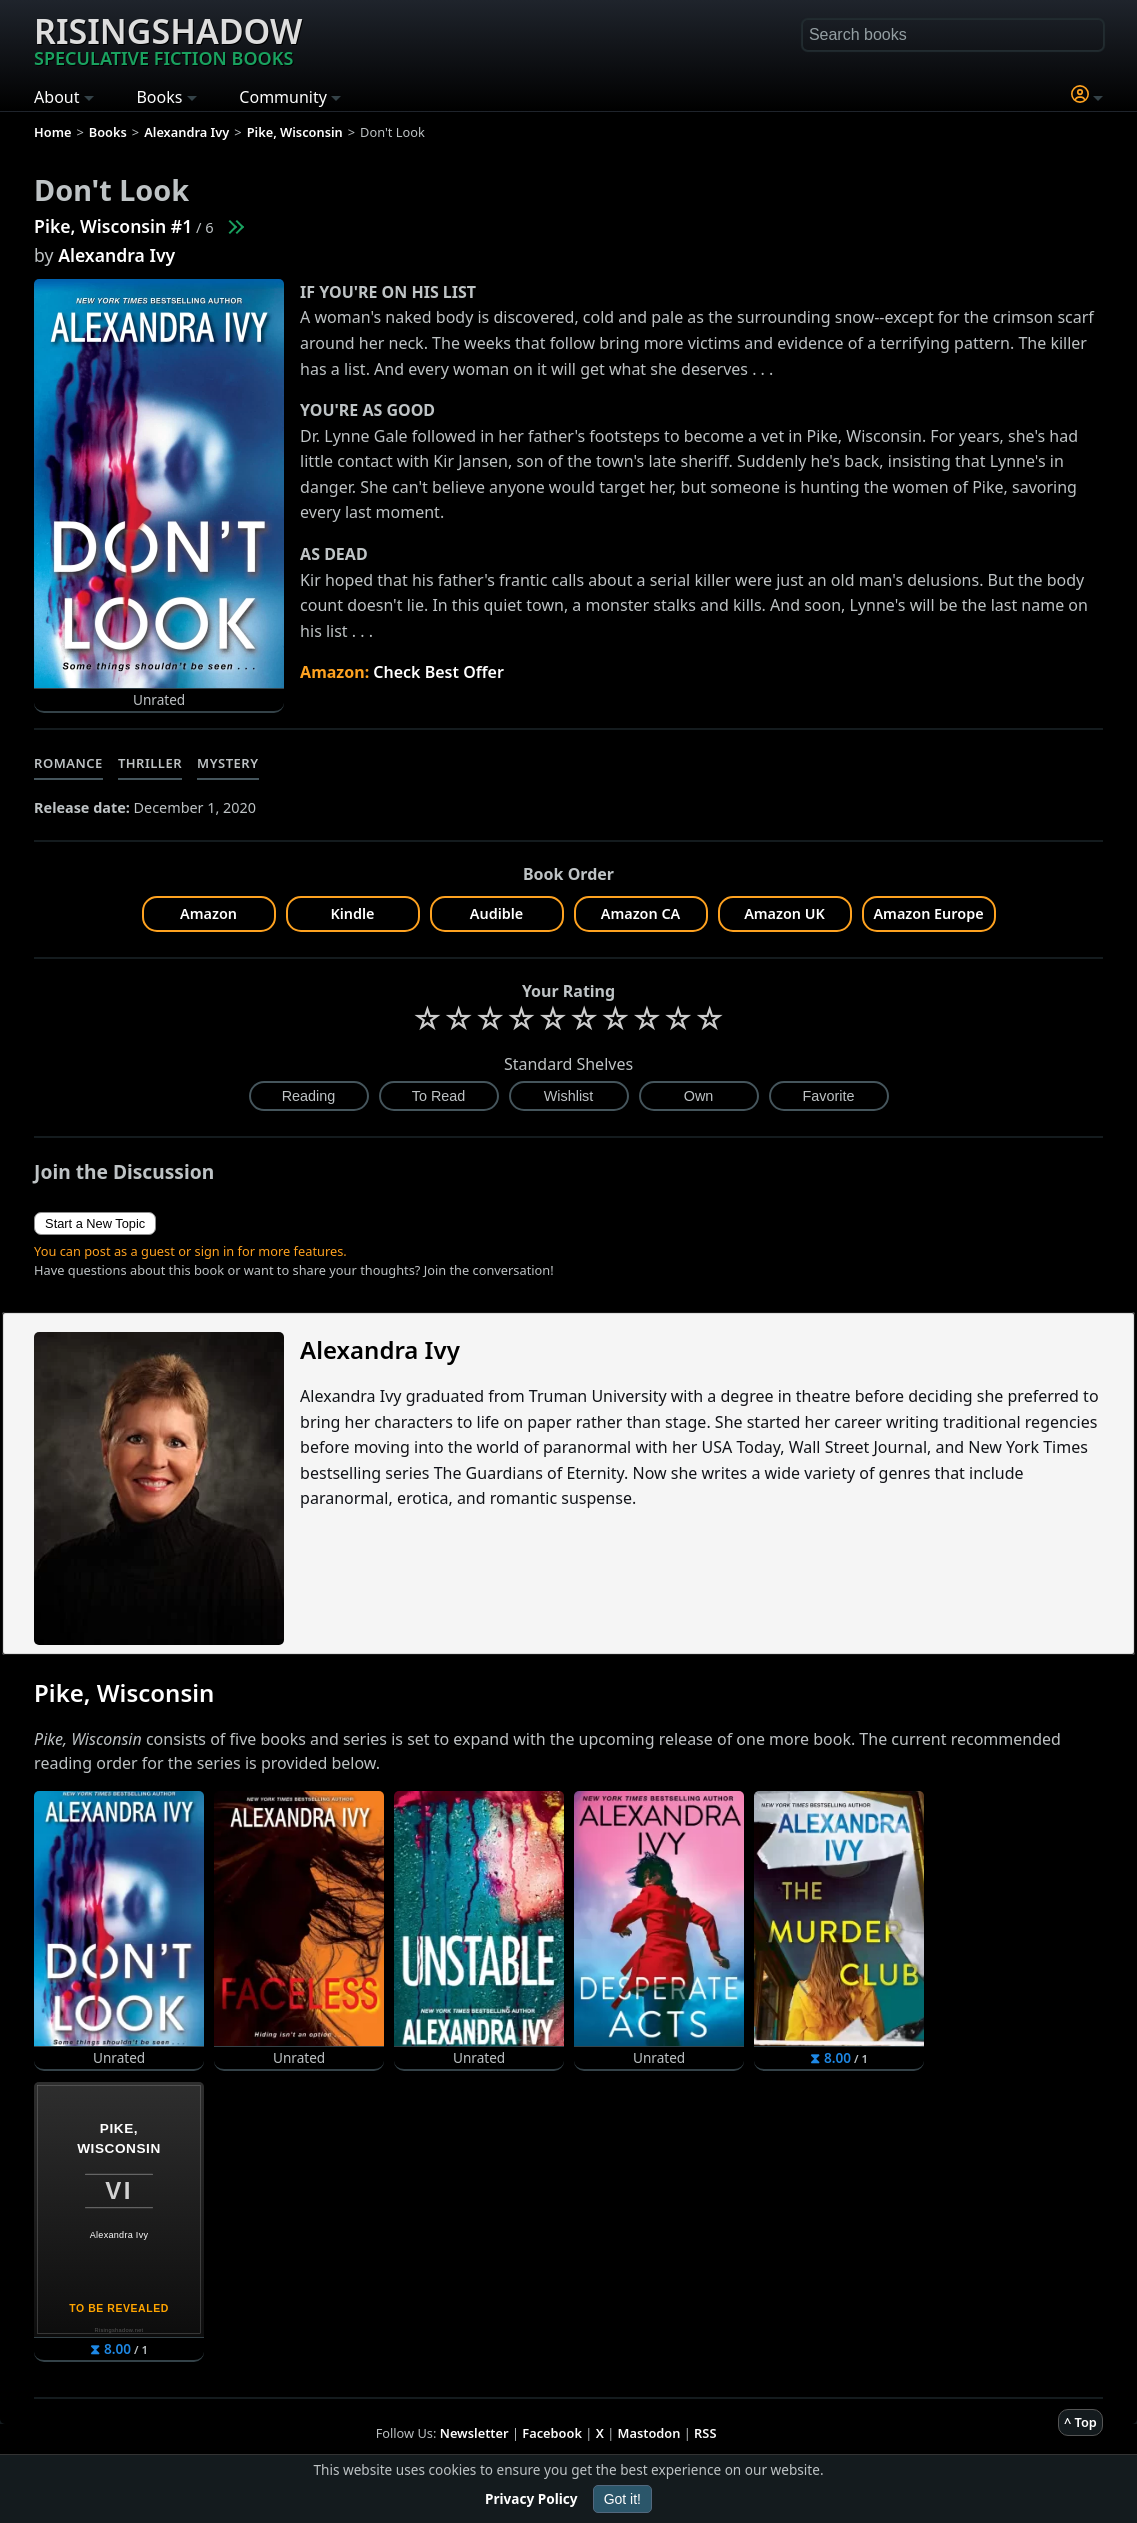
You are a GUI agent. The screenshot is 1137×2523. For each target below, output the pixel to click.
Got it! (622, 2499)
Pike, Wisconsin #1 (113, 226)
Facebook (552, 2433)
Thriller (150, 763)
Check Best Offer (438, 672)
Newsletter (474, 2433)
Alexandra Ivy (116, 255)
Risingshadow (168, 39)
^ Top (1080, 2422)
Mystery (227, 763)
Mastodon (649, 2433)
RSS (705, 2433)
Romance (68, 763)
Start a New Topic (95, 1223)
